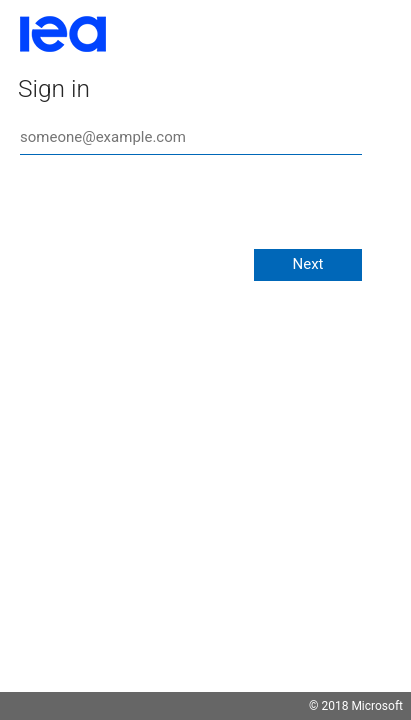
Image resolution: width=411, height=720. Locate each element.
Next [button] (307, 264)
